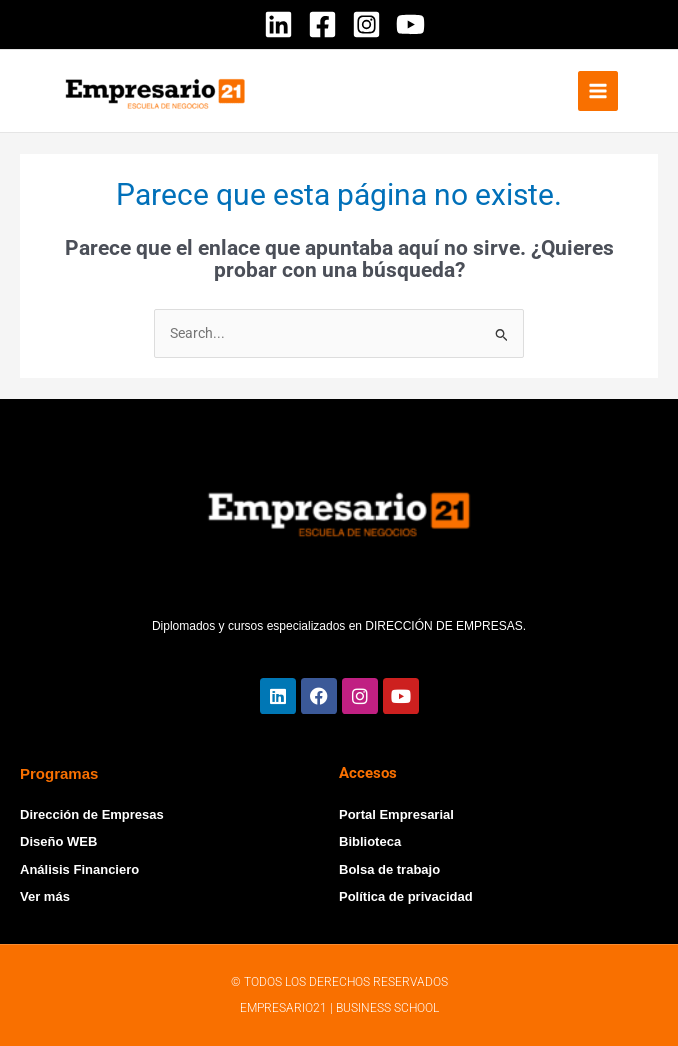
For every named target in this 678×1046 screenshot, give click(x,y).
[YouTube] (410, 24)
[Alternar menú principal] (598, 91)
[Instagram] (366, 24)
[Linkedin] (278, 24)
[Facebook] (322, 24)
